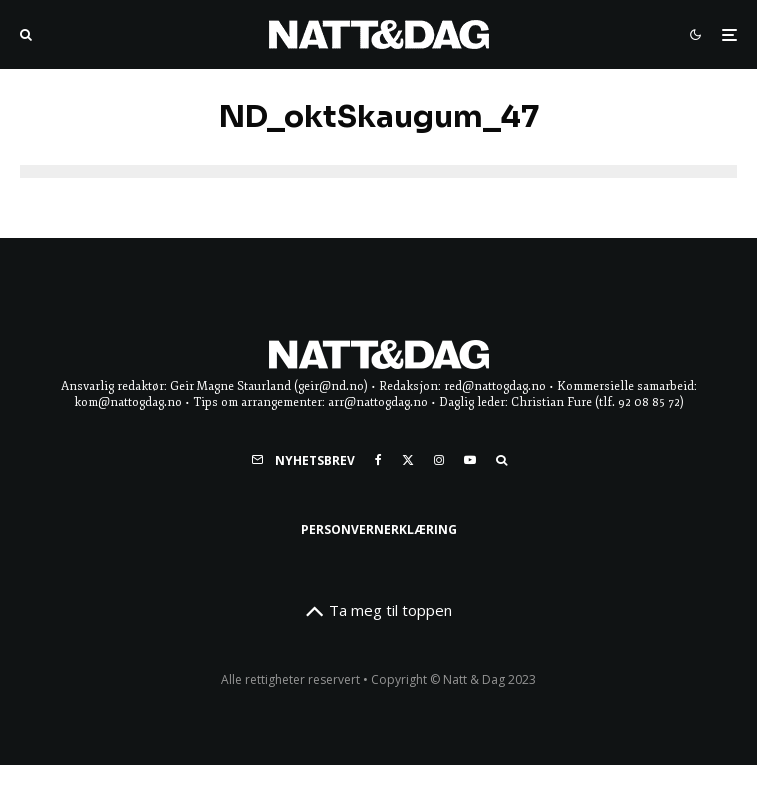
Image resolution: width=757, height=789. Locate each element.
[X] (408, 460)
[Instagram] (439, 460)
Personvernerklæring (379, 529)
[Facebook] (378, 460)
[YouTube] (470, 460)
